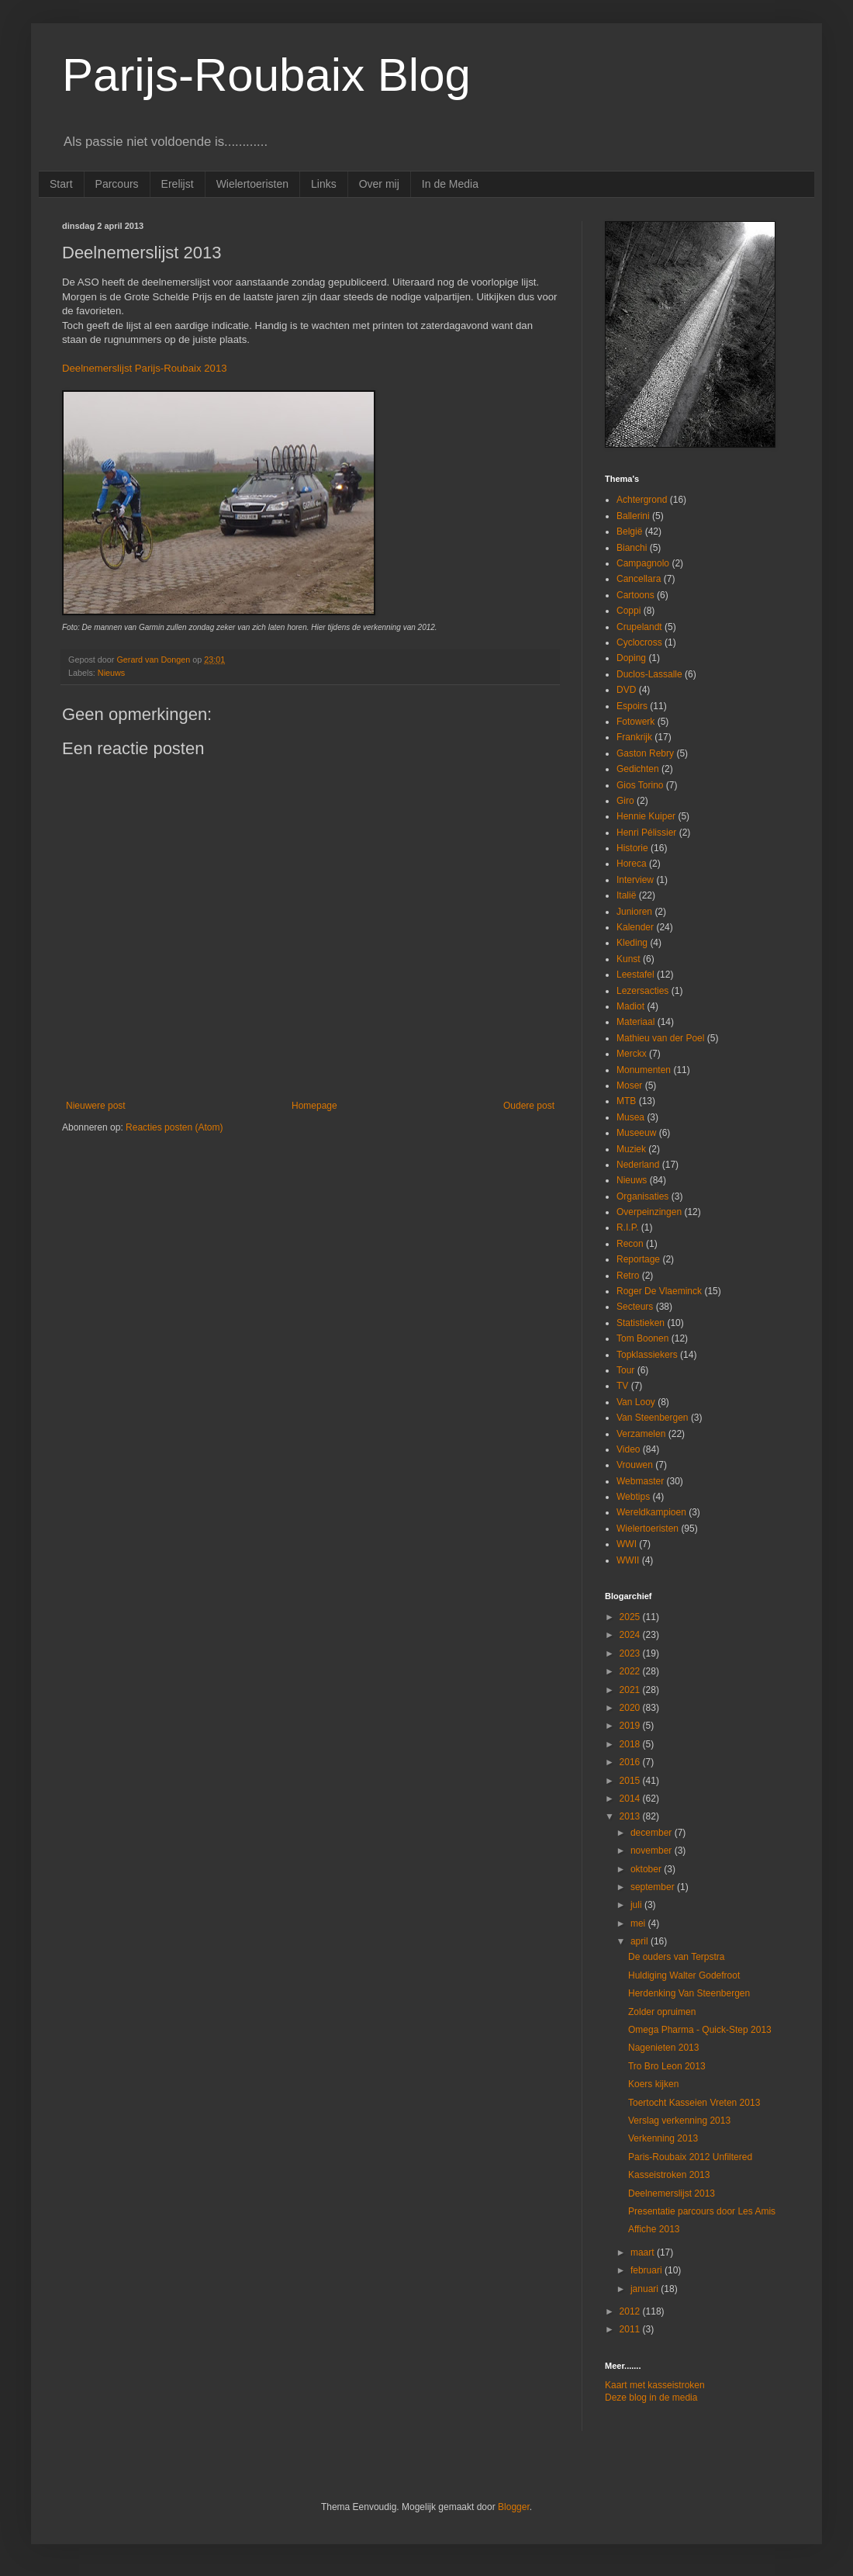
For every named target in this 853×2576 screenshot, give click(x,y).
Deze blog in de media (651, 2397)
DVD (626, 689)
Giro (625, 800)
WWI (626, 1544)
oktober (647, 1869)
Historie (632, 848)
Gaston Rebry (645, 753)
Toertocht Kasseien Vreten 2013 (694, 2102)
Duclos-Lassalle (649, 674)
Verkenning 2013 (663, 2138)
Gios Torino (639, 785)
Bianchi (631, 547)
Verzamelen (640, 1433)
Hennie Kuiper (645, 816)
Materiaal (635, 1021)
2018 (631, 1744)
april (640, 1941)
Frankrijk (634, 737)
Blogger (514, 2507)
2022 (631, 1671)
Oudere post (528, 1105)
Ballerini (633, 516)
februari (647, 2270)
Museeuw (636, 1132)
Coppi (628, 610)
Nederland (637, 1164)
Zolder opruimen (662, 2011)
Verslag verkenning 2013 (679, 2120)
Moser (629, 1085)
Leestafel (635, 974)
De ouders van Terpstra (676, 1956)
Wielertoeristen (252, 184)
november (652, 1850)
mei (639, 1923)
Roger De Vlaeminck (659, 1291)
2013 (631, 1816)
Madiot (630, 1006)
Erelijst (177, 184)
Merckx (631, 1053)
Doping (631, 658)
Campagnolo (642, 563)
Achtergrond (641, 499)
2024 (631, 1634)
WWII (627, 1560)
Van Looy (635, 1402)
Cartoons (635, 595)
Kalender (635, 927)
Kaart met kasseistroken (655, 2385)
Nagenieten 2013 (663, 2047)
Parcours (117, 184)
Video (628, 1449)
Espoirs (632, 706)
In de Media (450, 184)
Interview (635, 879)
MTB (626, 1101)
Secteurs (634, 1306)
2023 (631, 1653)
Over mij (379, 184)
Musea (630, 1117)
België (629, 531)
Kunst (628, 959)
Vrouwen (634, 1464)
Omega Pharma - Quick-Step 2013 (700, 2029)
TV (622, 1385)
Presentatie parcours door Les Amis (701, 2211)
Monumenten (643, 1070)
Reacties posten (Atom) (174, 1127)
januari (645, 2288)
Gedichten (637, 768)
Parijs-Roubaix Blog (266, 75)
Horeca (631, 863)
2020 (631, 1707)
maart (643, 2252)
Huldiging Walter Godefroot (684, 1975)
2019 (631, 1725)
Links (324, 184)
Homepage (314, 1105)
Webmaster (640, 1481)
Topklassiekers (647, 1354)
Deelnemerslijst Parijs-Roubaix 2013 (144, 368)
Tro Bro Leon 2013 (667, 2066)
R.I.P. (627, 1227)
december (652, 1832)
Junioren (634, 911)
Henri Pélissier (646, 832)
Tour (625, 1370)
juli (637, 1904)
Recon (630, 1243)
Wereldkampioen (651, 1512)
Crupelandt (639, 626)
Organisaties (642, 1196)
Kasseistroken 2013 (669, 2174)
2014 (631, 1798)
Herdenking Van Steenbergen (689, 1993)
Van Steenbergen (652, 1417)
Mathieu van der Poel (660, 1038)
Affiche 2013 (654, 2229)
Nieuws (111, 672)
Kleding (632, 942)
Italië (626, 895)
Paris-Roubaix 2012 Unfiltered (690, 2157)
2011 (631, 2329)
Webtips (633, 1496)
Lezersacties (642, 990)
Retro (627, 1275)
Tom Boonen (642, 1338)
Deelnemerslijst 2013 (671, 2193)
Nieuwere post (96, 1105)
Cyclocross (639, 642)
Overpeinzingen (649, 1212)
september (653, 1887)
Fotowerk (635, 721)
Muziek (631, 1149)
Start (61, 184)
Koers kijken (653, 2084)
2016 (631, 1762)
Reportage (638, 1259)
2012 (631, 2311)
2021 (631, 1689)
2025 (631, 1617)
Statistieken (640, 1322)
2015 (631, 1780)
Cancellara (638, 578)
